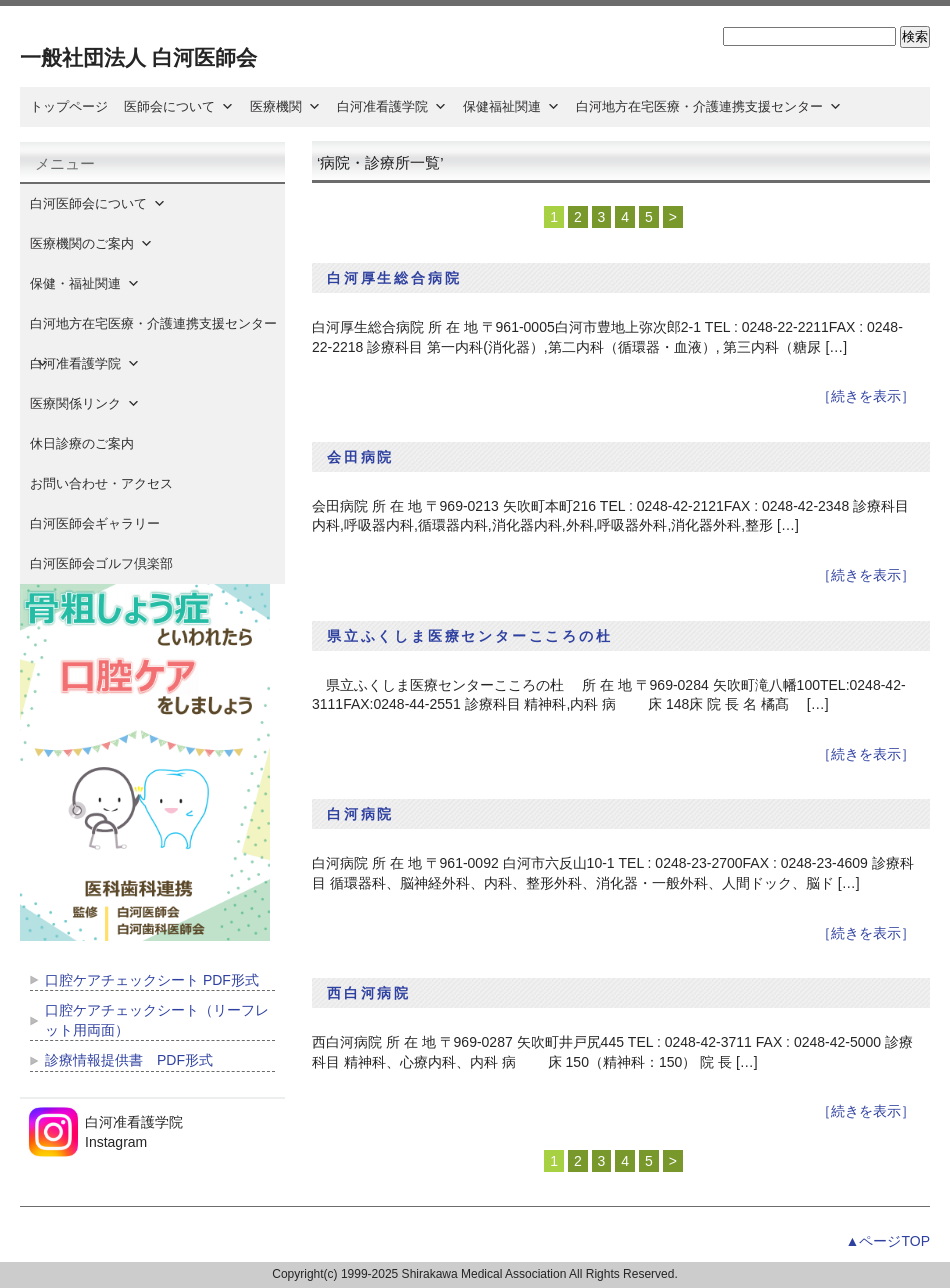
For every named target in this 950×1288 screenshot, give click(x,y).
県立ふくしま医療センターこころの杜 (470, 636)
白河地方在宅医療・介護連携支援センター (709, 106)
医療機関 (285, 106)
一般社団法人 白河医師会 (138, 57)
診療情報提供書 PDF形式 (129, 1060)
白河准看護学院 (392, 106)
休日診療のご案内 (95, 443)
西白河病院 (369, 993)
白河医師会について (98, 203)
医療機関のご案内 (91, 243)
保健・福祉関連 (85, 283)
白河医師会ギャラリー (95, 523)
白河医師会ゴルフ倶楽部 (101, 563)
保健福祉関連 (511, 106)
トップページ (69, 106)
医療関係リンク (85, 403)
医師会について (179, 106)
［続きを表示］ (866, 396)
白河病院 (360, 814)
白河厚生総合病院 (394, 278)
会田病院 (360, 457)
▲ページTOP (888, 1241)
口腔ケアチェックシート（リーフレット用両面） (157, 1020)
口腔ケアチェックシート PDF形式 (152, 980)
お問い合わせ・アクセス (101, 483)
